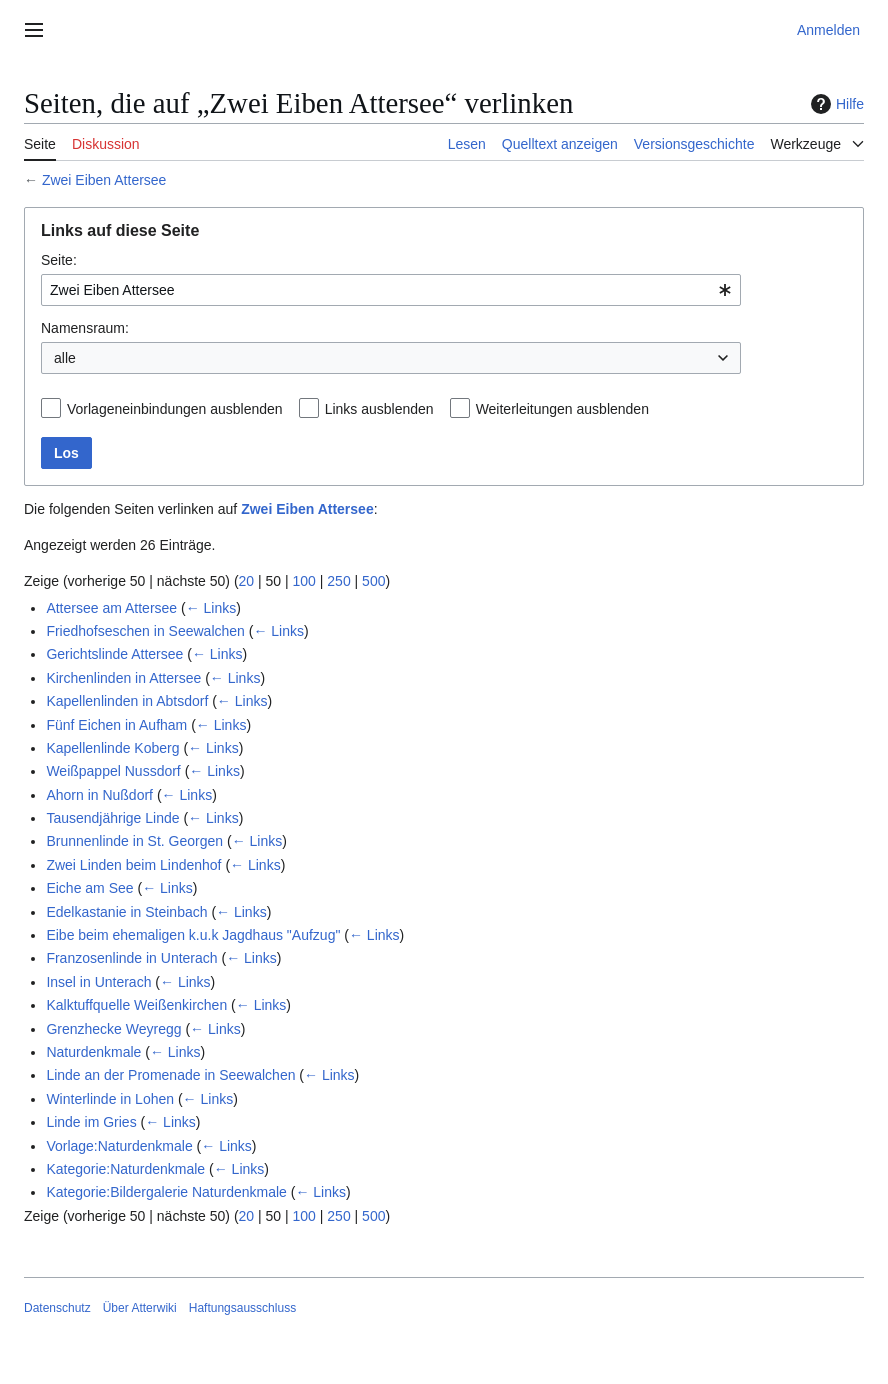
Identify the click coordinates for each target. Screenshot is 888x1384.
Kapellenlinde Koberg (112, 748)
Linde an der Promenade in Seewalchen (170, 1075)
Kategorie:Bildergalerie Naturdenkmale (166, 1192)
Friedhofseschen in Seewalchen (145, 631)
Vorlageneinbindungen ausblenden (175, 409)
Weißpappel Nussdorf (113, 771)
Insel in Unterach (98, 982)
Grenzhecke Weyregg (113, 1029)
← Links (211, 608)
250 (338, 581)
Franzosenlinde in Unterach (131, 958)
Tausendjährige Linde (112, 818)
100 (304, 581)
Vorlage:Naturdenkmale (119, 1146)
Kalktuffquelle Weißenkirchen (136, 1005)
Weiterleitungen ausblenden (562, 409)
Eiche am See (89, 888)
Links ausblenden (379, 409)
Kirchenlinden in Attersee (123, 678)
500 (373, 581)
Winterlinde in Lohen (110, 1099)
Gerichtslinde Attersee (114, 654)
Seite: (59, 260)
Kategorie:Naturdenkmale (125, 1169)
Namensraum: (85, 328)
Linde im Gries (91, 1122)
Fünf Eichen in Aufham (116, 725)
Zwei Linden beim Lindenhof (133, 865)
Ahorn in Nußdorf (99, 795)
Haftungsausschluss (242, 1308)
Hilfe (835, 104)
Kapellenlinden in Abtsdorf (127, 701)
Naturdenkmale (93, 1052)
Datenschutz (57, 1308)
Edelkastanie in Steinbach (126, 912)
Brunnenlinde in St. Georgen (134, 841)
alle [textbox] (65, 358)
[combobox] (391, 290)
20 (247, 581)
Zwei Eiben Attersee (104, 180)
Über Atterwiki (140, 1308)
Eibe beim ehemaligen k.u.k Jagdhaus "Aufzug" (193, 935)
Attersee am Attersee (111, 608)
